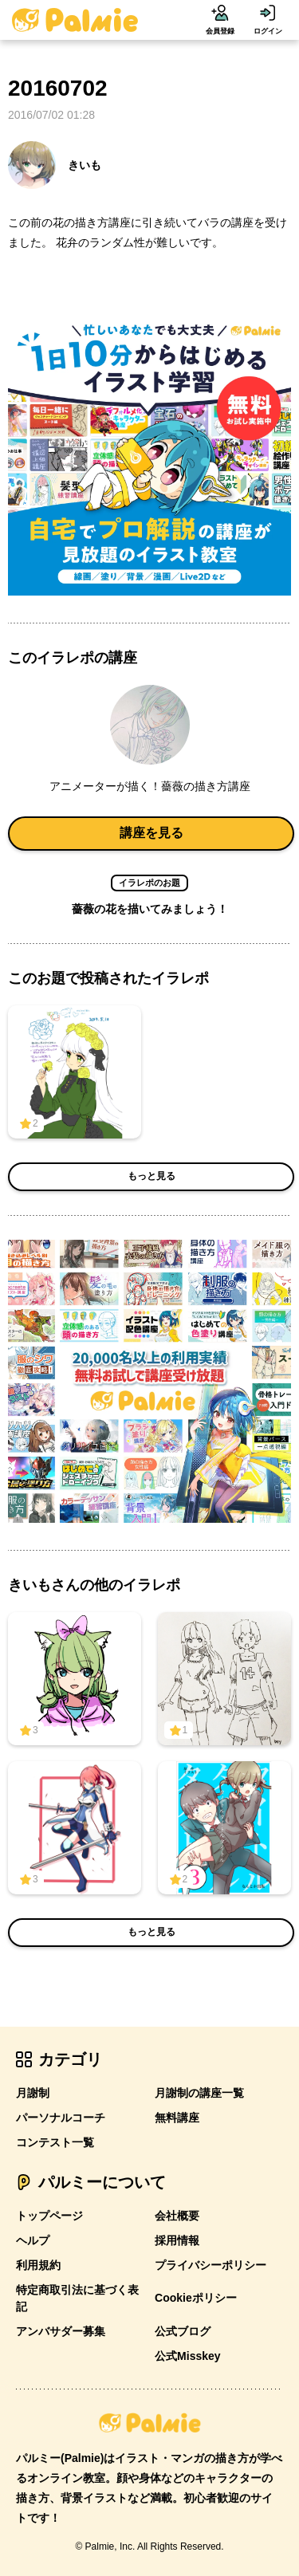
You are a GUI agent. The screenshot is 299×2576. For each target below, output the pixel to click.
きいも (54, 165)
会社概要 (177, 2215)
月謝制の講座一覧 (199, 2092)
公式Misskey (187, 2356)
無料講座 (177, 2117)
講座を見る (151, 833)
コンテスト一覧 (55, 2142)
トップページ (49, 2215)
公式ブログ (182, 2331)
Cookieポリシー (196, 2297)
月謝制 (32, 2092)
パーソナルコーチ (60, 2117)
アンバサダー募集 (60, 2331)
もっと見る (151, 1176)
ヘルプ (32, 2240)
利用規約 (38, 2265)
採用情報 (177, 2240)
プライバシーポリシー (210, 2265)
